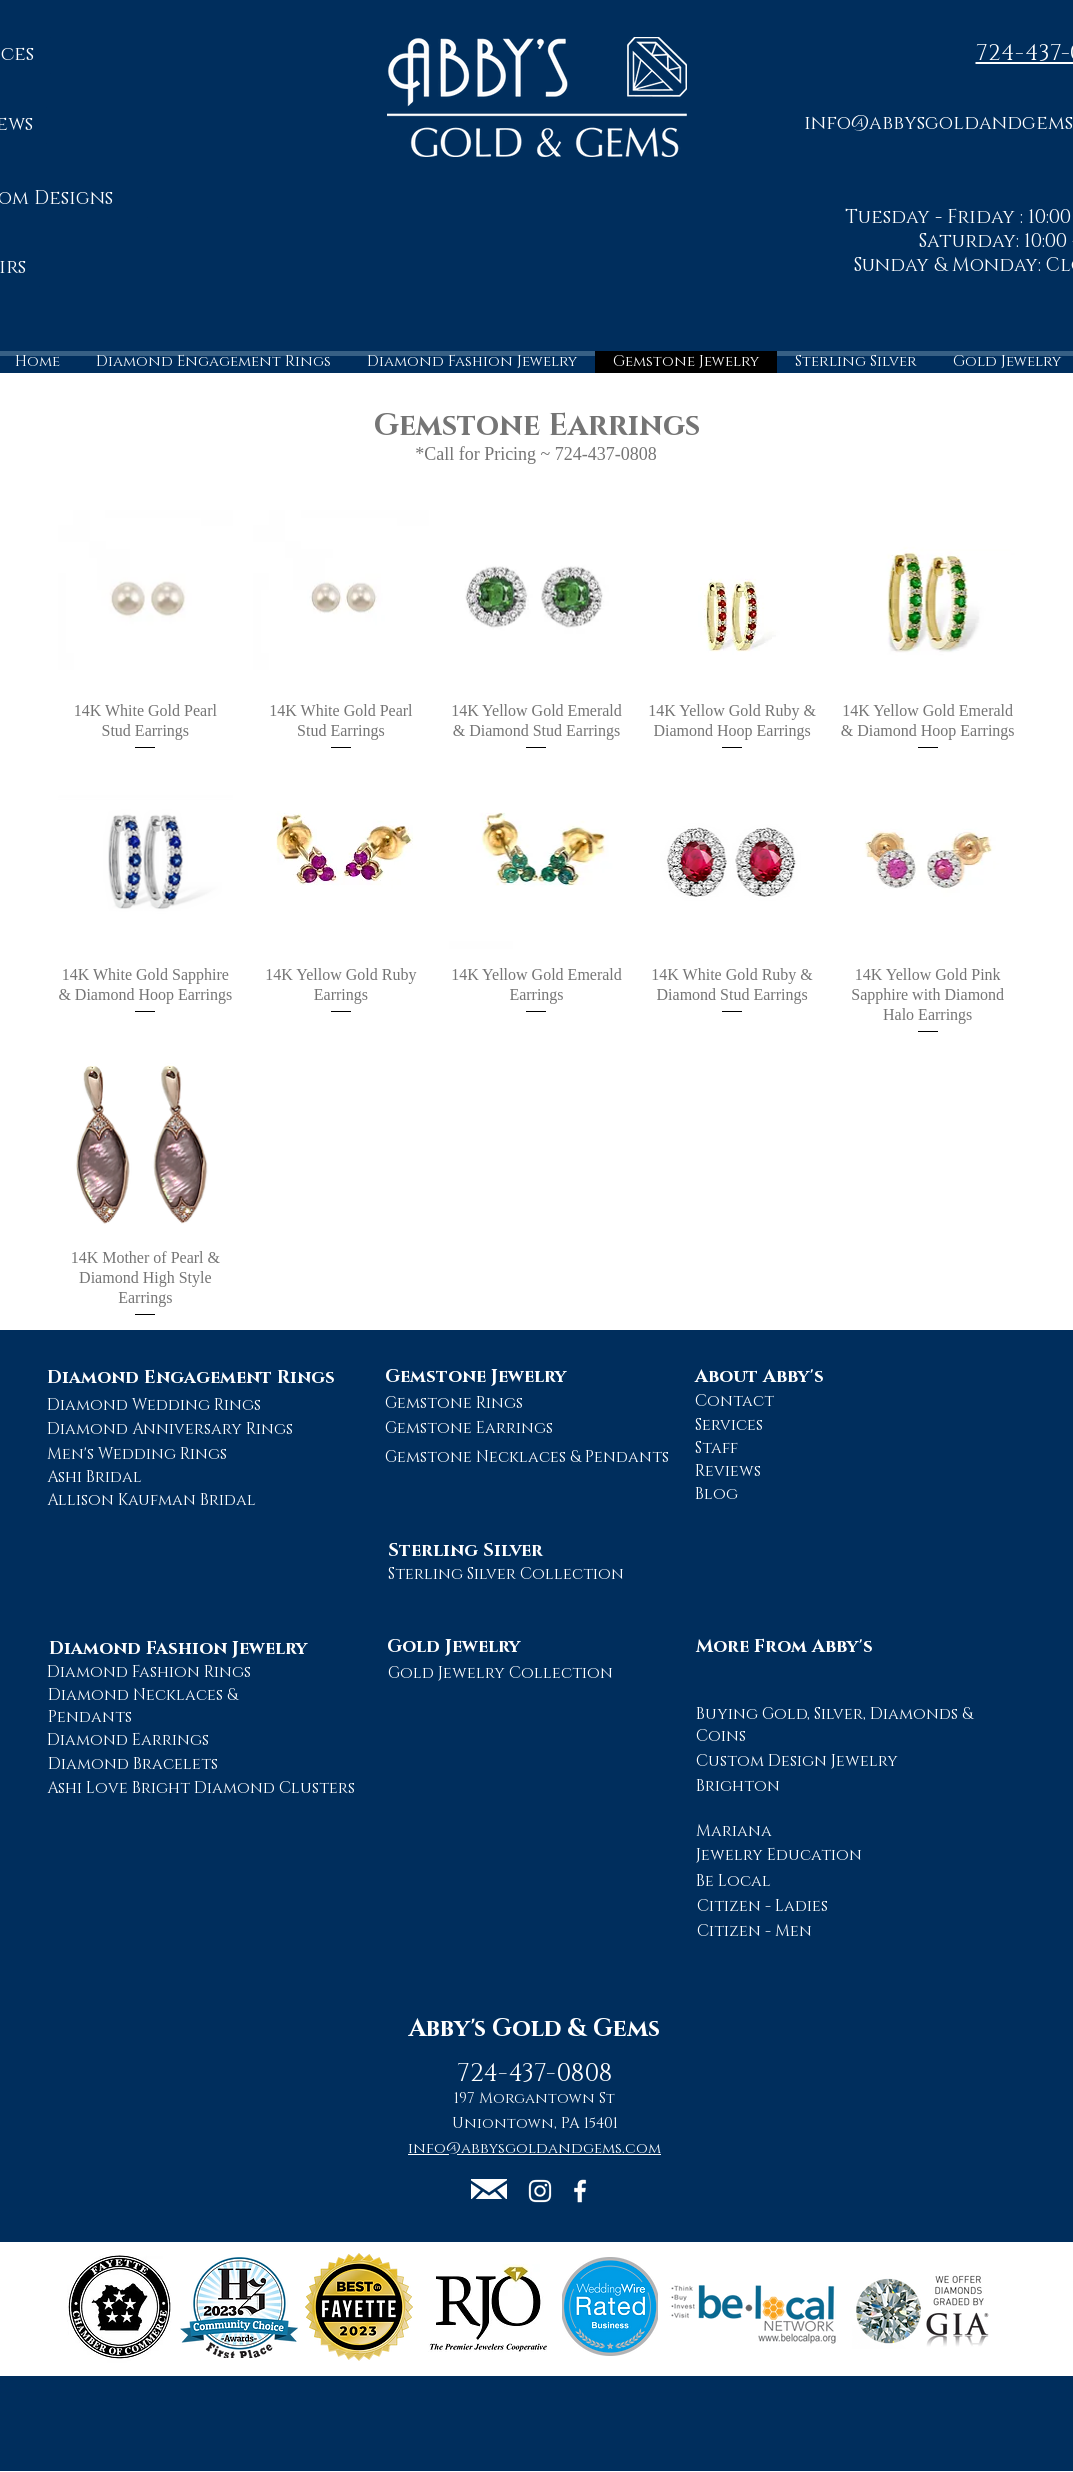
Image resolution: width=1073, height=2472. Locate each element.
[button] (489, 2189)
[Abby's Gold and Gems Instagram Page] (540, 2191)
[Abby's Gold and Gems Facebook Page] (580, 2191)
